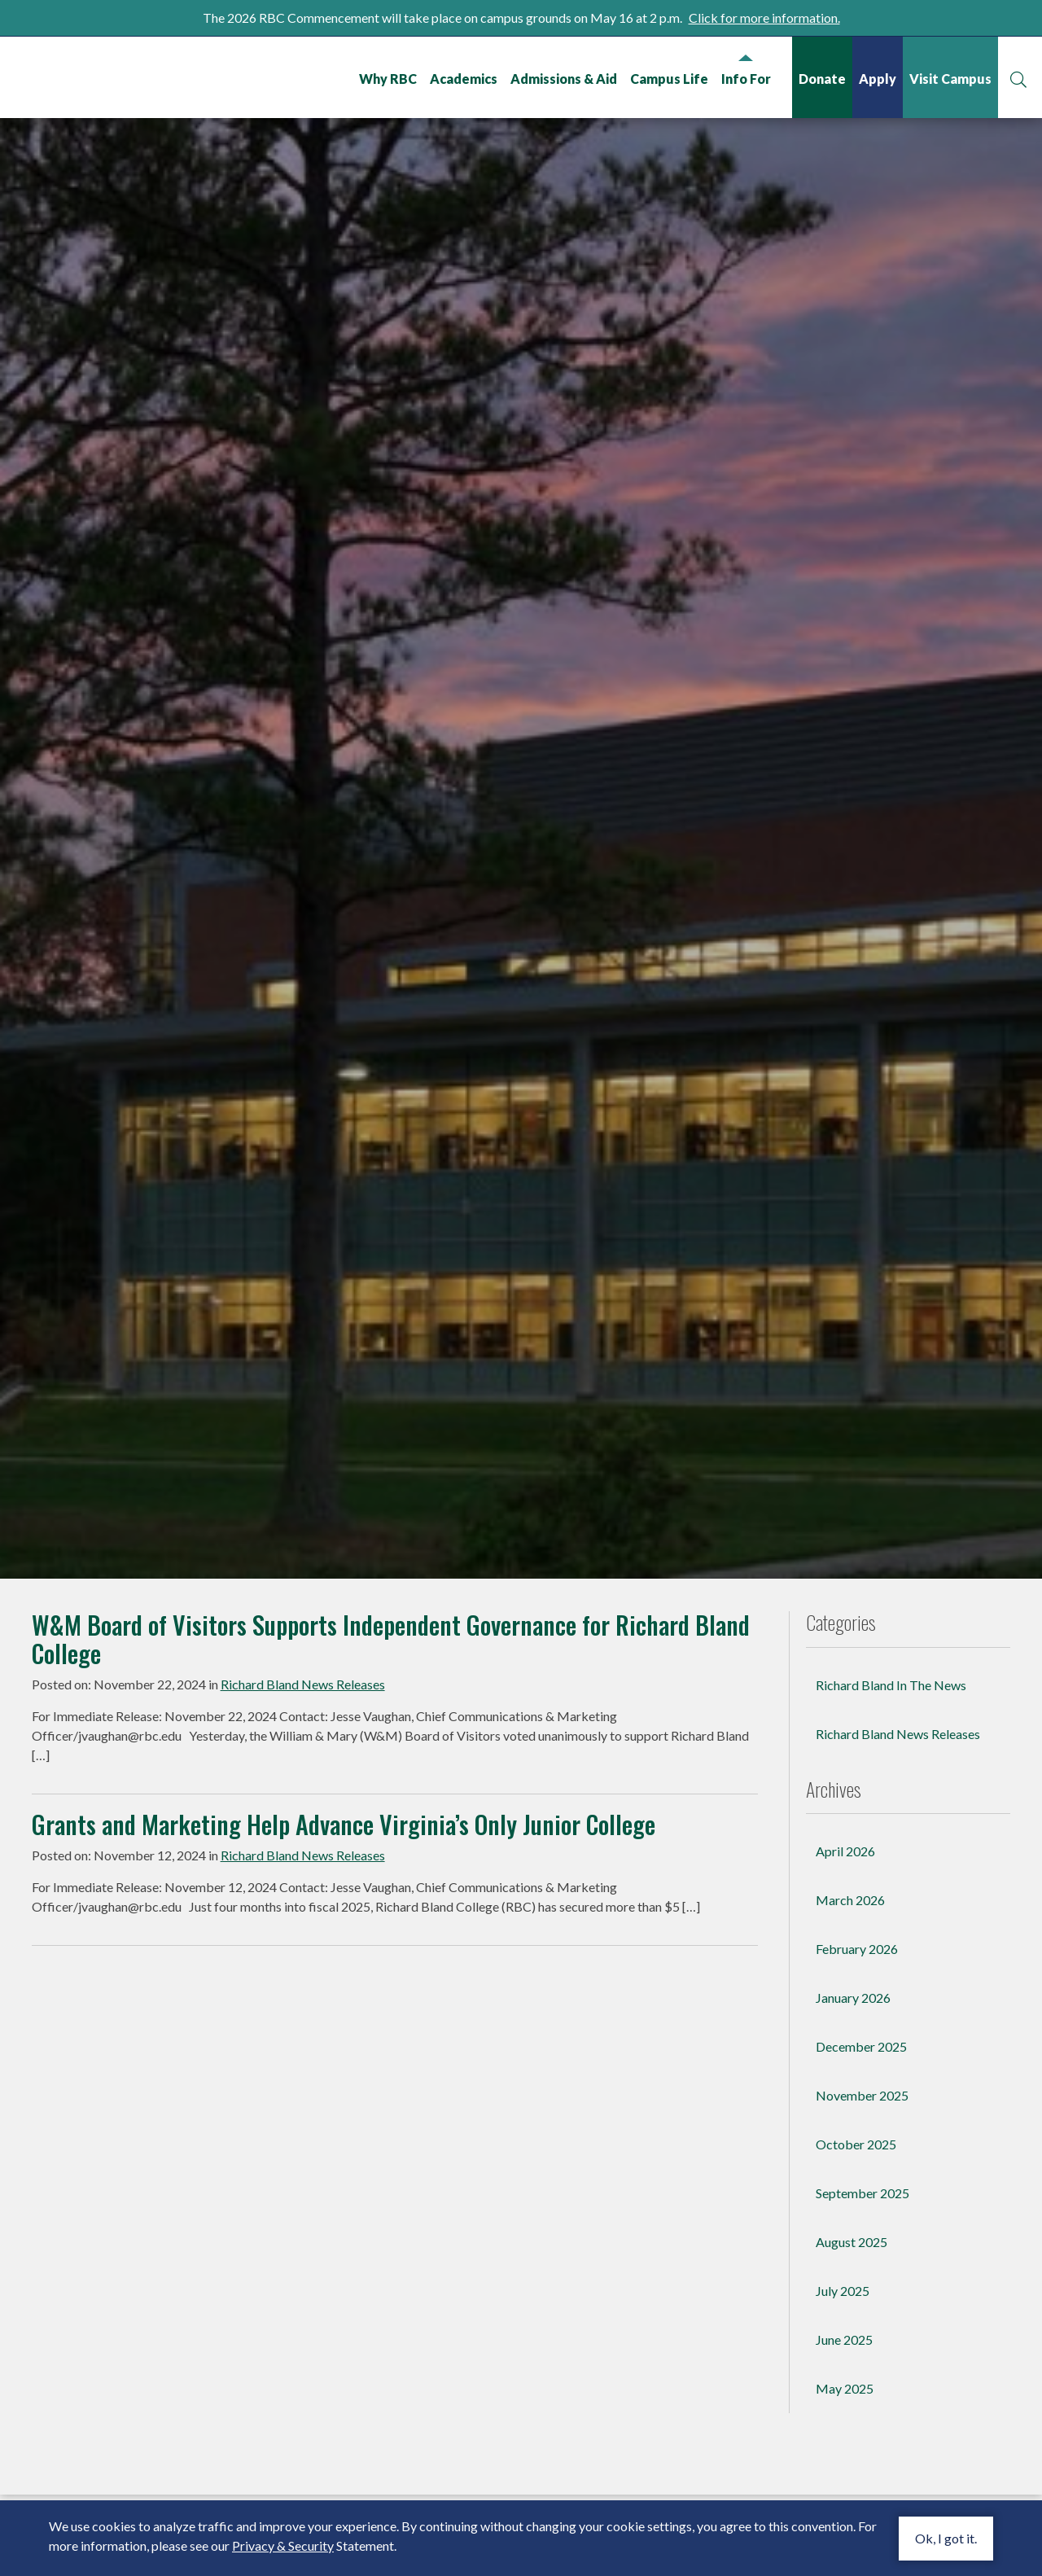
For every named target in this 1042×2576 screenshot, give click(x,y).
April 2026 (845, 1935)
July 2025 (842, 2375)
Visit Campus (949, 78)
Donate (821, 78)
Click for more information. (764, 17)
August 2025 (851, 2326)
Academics (463, 78)
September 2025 (862, 2277)
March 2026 (850, 1984)
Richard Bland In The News (891, 1769)
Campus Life (668, 78)
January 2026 (853, 2082)
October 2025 (856, 2228)
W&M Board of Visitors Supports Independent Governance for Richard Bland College (391, 1723)
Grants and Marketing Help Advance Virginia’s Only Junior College (343, 1908)
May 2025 (844, 2473)
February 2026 (857, 2033)
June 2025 (844, 2424)
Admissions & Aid (563, 78)
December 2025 (861, 2131)
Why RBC (387, 78)
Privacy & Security (283, 2545)
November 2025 (862, 2180)
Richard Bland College (114, 76)
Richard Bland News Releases (303, 1768)
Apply (876, 78)
